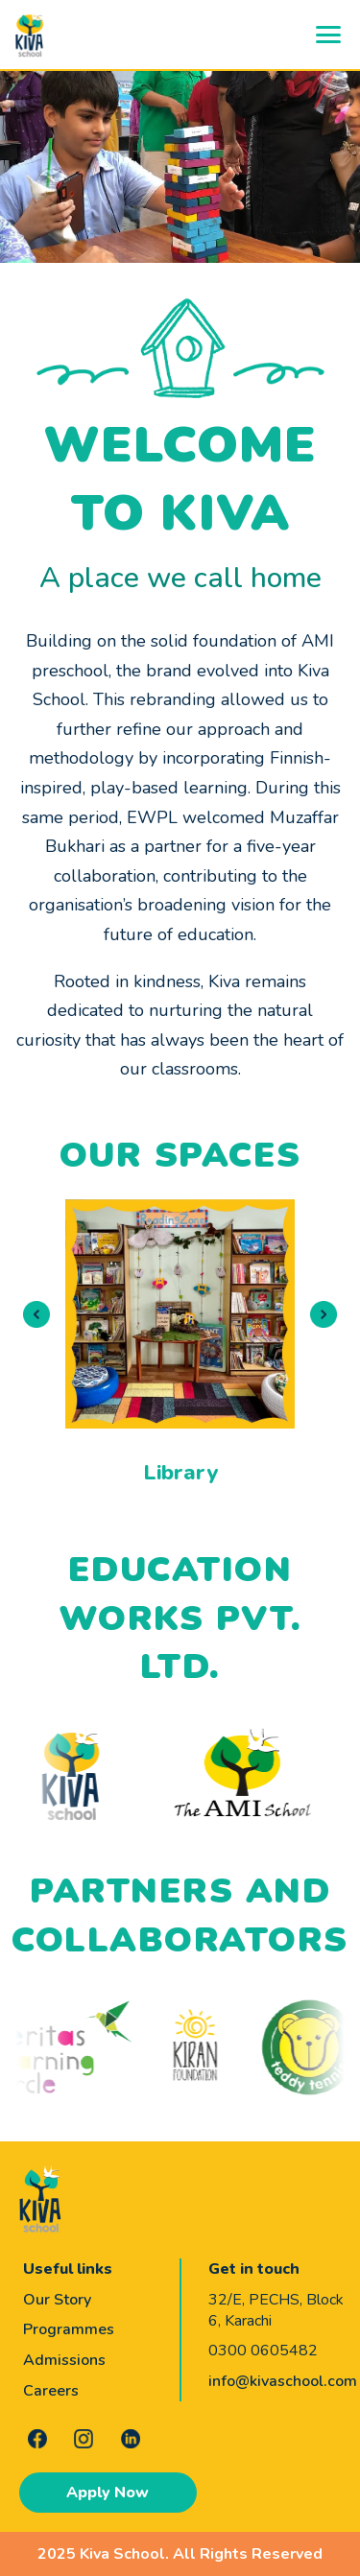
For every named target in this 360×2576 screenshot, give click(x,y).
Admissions (64, 2360)
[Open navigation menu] (328, 35)
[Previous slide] (36, 1314)
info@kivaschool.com (282, 2381)
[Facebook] (37, 2439)
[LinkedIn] (130, 2439)
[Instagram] (83, 2439)
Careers (51, 2390)
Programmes (68, 2329)
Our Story (57, 2299)
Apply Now (107, 2492)
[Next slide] (323, 1314)
